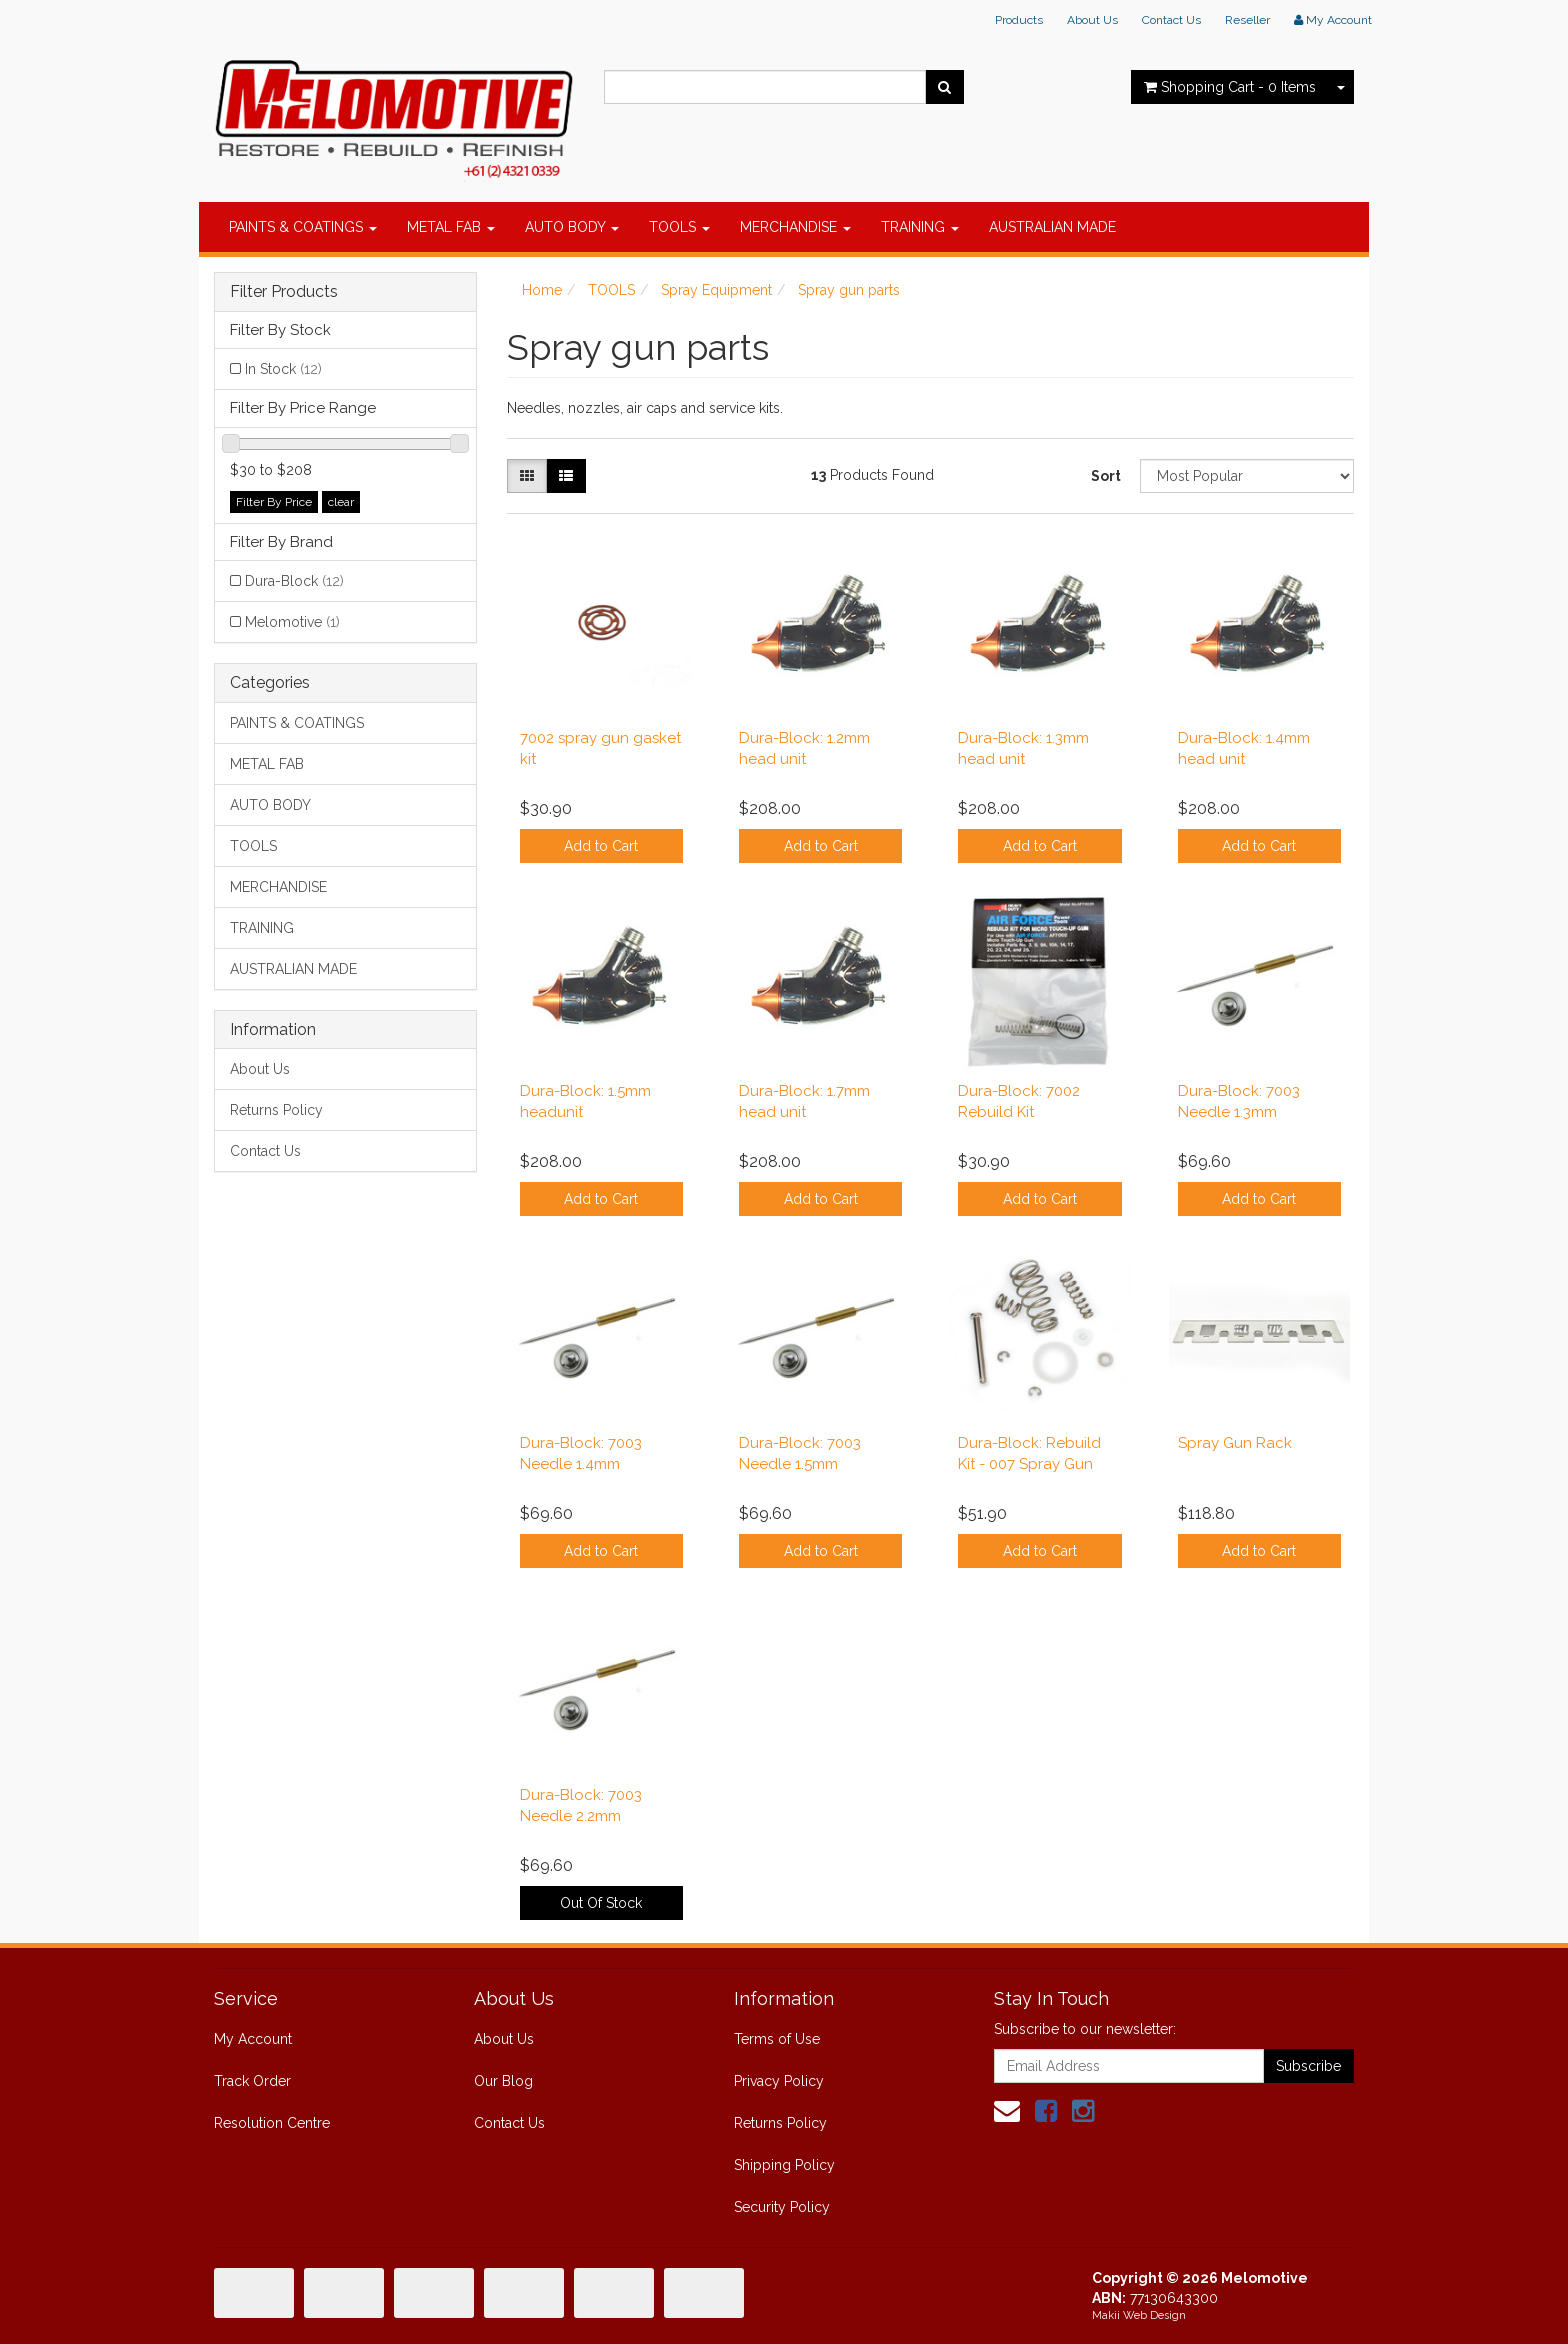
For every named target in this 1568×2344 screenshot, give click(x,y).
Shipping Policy (784, 2165)
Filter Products (284, 292)
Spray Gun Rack (1235, 1443)
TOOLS (679, 227)
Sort (1106, 476)
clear (341, 502)
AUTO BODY (572, 227)
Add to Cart (601, 846)
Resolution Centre (272, 2123)
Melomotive (292, 622)
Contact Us (1171, 20)
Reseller (1247, 20)
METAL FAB (451, 227)
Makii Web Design (1139, 2315)
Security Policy (782, 2207)
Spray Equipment (716, 290)
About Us (1092, 20)
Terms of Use (777, 2039)
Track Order (252, 2081)
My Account (253, 2039)
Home (542, 290)
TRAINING (920, 227)
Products (1019, 20)
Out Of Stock (601, 1903)
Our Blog (503, 2081)
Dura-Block (294, 581)
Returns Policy (276, 1110)
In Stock (283, 369)
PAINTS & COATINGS (303, 227)
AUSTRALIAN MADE (1052, 227)
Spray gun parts (849, 290)
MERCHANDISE (795, 227)
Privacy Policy (779, 2081)
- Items (1230, 87)
